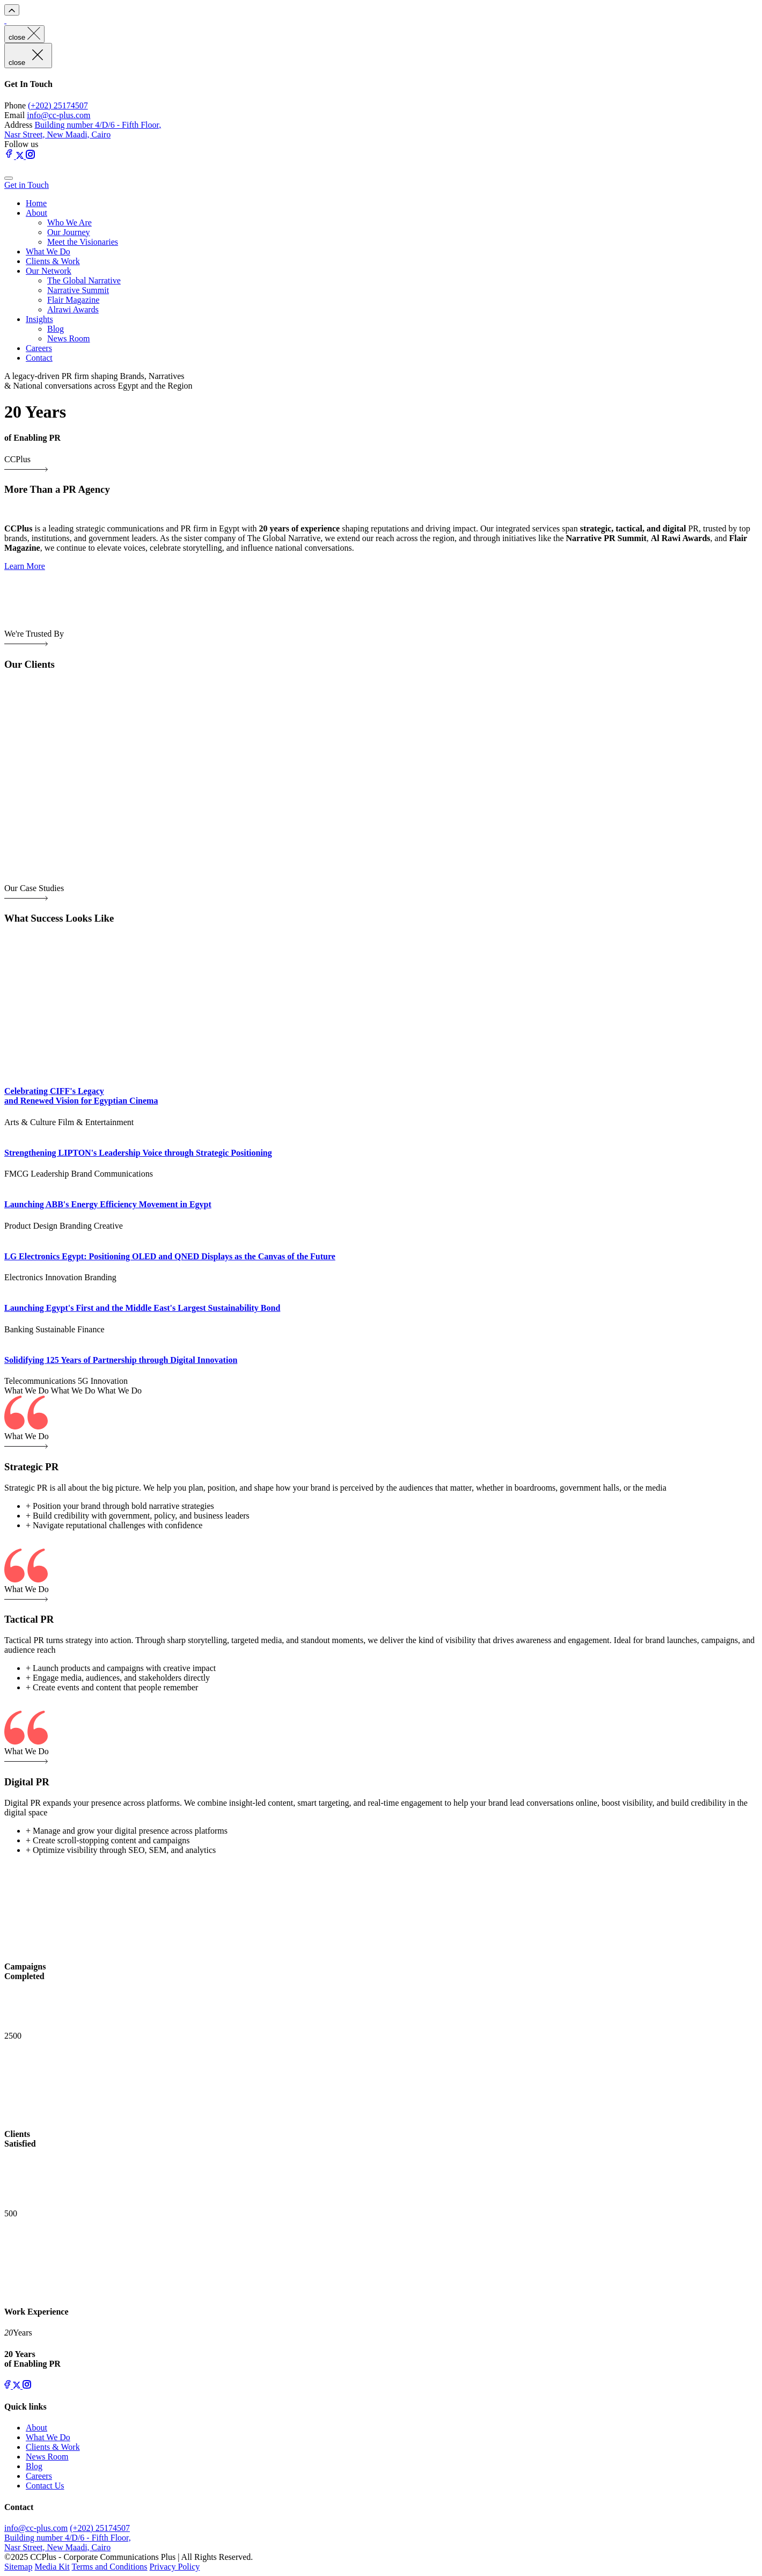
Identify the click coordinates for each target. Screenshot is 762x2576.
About (36, 212)
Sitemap (18, 2566)
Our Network (48, 270)
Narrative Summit (78, 290)
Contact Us (45, 2485)
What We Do (48, 251)
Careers (39, 348)
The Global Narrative (84, 280)
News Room (68, 338)
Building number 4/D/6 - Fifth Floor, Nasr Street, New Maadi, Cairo (82, 129)
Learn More (24, 566)
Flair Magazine (73, 299)
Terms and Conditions (109, 2566)
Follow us (21, 144)
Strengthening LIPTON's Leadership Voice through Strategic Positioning (138, 1152)
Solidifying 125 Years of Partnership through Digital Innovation (120, 1359)
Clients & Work (53, 261)
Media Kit (51, 2566)
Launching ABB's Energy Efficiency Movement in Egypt (107, 1204)
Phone (15, 105)
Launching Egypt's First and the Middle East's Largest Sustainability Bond (142, 1307)
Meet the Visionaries (82, 241)
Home (36, 203)
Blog (55, 328)
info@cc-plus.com (58, 115)
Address (18, 124)
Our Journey (68, 232)
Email (14, 115)
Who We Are (69, 222)
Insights (39, 319)
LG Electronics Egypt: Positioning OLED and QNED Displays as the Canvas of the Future (169, 1256)
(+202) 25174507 (58, 105)
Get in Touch (26, 184)
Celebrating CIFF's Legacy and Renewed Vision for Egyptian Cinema (81, 1095)
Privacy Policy (175, 2566)
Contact (39, 357)
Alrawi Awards (73, 309)
